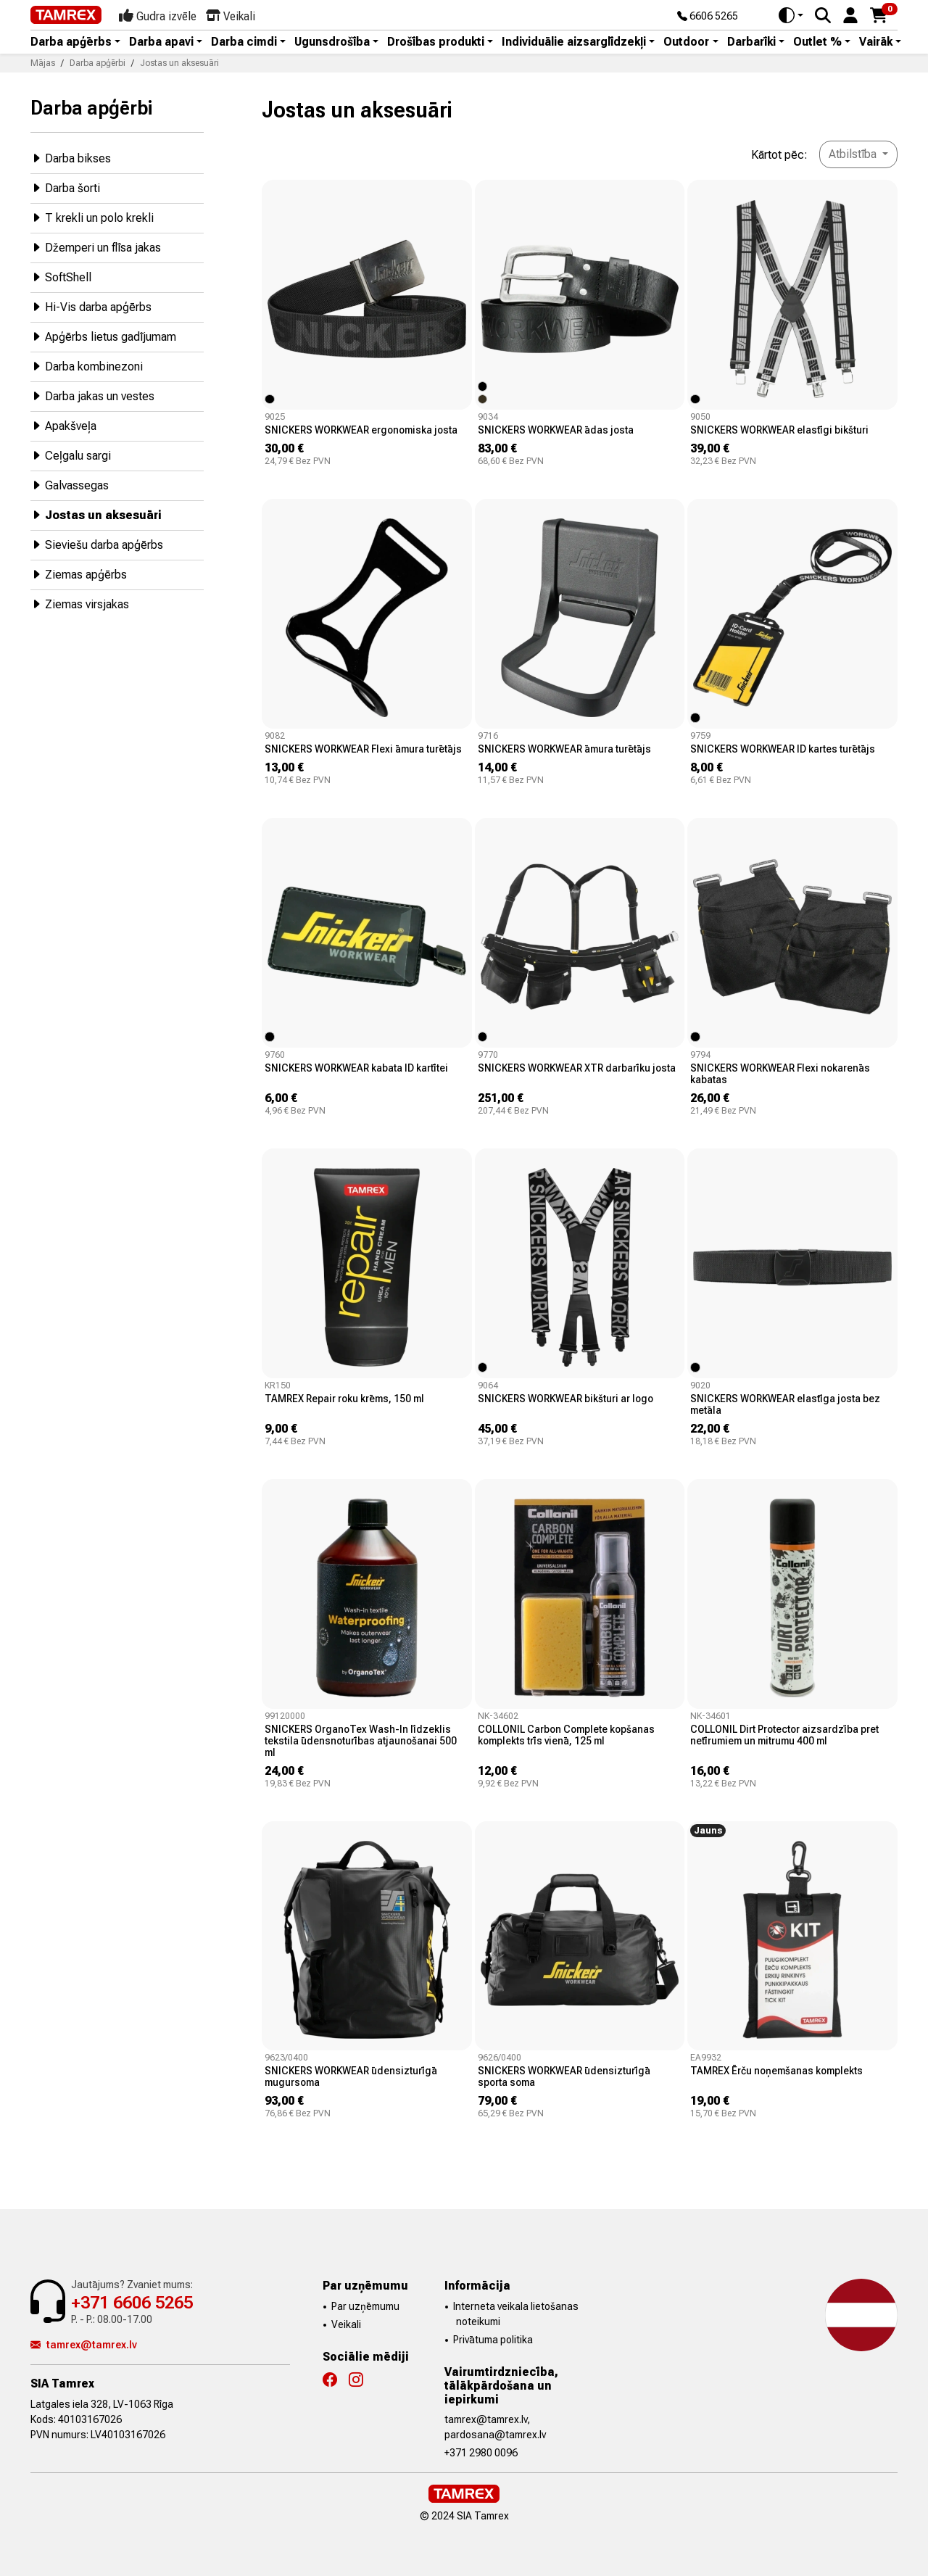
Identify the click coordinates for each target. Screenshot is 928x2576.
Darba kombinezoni (86, 365)
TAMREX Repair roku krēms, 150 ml (344, 1398)
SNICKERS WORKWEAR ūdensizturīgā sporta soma (564, 2076)
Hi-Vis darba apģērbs (91, 306)
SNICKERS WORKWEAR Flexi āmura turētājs (363, 749)
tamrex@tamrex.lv (83, 2345)
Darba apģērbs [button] (71, 42)
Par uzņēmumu (365, 2306)
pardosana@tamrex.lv (495, 2434)
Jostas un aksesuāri (96, 514)
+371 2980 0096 (481, 2453)
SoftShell (60, 276)
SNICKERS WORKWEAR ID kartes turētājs (782, 749)
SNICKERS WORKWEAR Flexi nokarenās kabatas (780, 1073)
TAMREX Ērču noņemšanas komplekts (776, 2070)
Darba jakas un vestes (92, 395)
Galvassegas (69, 484)
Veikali (346, 2324)
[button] (850, 14)
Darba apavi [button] (161, 42)
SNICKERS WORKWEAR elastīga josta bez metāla (785, 1404)
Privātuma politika (493, 2339)
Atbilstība (854, 154)
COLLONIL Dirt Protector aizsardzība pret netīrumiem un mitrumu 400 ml (784, 1735)
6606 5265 (707, 16)
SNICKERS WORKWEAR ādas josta (556, 430)
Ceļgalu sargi (70, 455)
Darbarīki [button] (751, 42)
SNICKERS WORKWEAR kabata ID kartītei (356, 1068)
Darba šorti (65, 187)
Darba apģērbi (91, 108)
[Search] (823, 15)
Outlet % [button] (817, 42)
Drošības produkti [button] (435, 42)
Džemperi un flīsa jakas (95, 246)
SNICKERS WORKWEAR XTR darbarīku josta (577, 1068)
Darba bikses (70, 157)
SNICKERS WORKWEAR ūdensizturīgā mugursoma (351, 2076)
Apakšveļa (63, 425)
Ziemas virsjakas (79, 603)
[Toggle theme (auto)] (791, 15)
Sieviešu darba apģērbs (96, 544)
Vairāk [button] (875, 42)
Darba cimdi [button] (244, 42)
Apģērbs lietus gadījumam (103, 336)
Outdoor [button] (686, 42)
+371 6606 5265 (132, 2303)
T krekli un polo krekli (92, 217)
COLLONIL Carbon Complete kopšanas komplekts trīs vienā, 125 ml (566, 1735)
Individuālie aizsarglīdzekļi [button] (574, 42)
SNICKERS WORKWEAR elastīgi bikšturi (779, 430)
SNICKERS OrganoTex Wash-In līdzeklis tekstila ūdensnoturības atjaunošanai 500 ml (361, 1740)
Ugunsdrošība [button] (332, 42)
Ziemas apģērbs (78, 573)
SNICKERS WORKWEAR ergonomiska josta (361, 430)
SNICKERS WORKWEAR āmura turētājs (564, 749)
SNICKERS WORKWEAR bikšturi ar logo (565, 1398)
